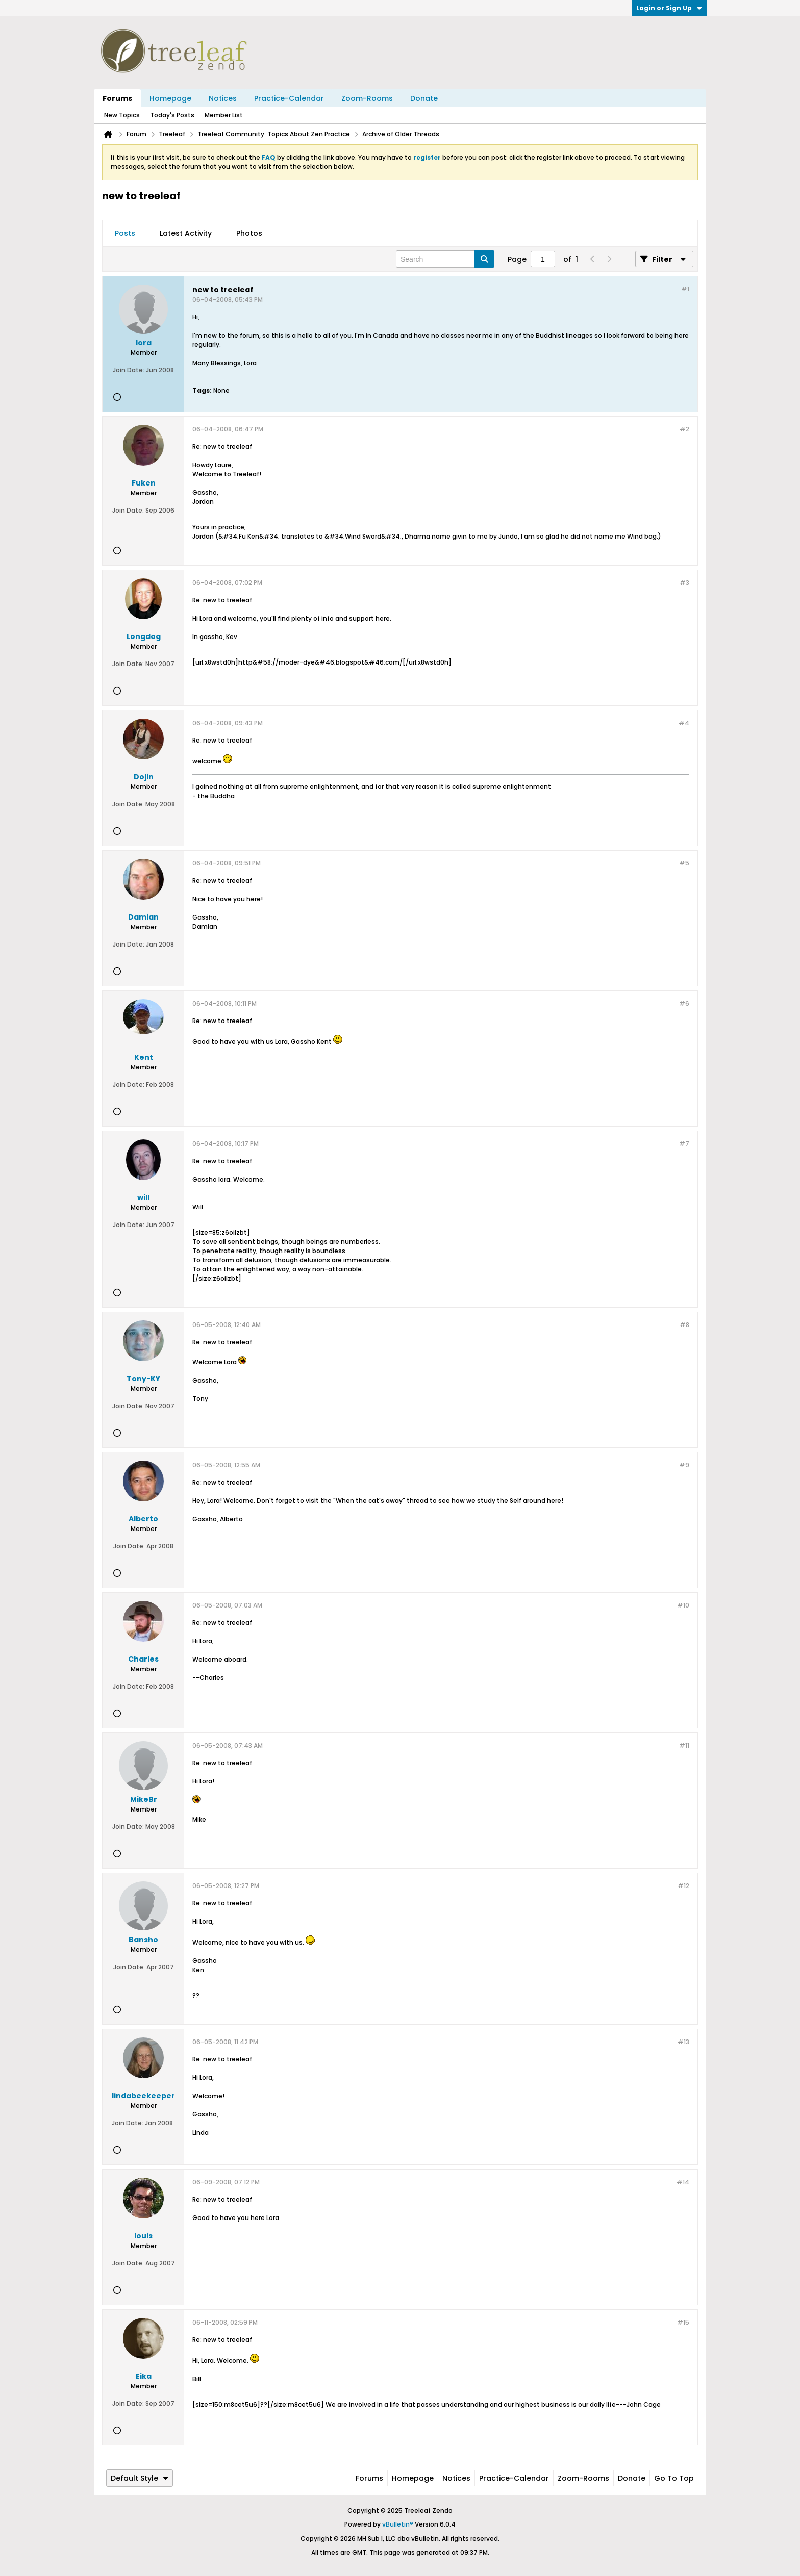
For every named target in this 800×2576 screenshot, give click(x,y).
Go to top (674, 2478)
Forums (117, 98)
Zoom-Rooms (367, 98)
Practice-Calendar (289, 98)
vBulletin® (397, 2524)
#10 (683, 1605)
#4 (684, 723)
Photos (249, 233)
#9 (684, 1465)
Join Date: (128, 370)
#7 (684, 1143)
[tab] (125, 233)
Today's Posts (172, 115)
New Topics (122, 115)
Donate (424, 98)
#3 (684, 582)
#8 (684, 1324)
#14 (683, 2182)
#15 (683, 2322)
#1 (685, 289)
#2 (684, 429)
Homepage (170, 98)
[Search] (445, 259)
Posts (125, 233)
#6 (684, 1003)
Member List (224, 115)
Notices (223, 98)
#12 (683, 1885)
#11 (684, 1745)
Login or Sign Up (669, 8)
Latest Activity (186, 233)
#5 (684, 863)
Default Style (139, 2478)
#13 (683, 2041)
